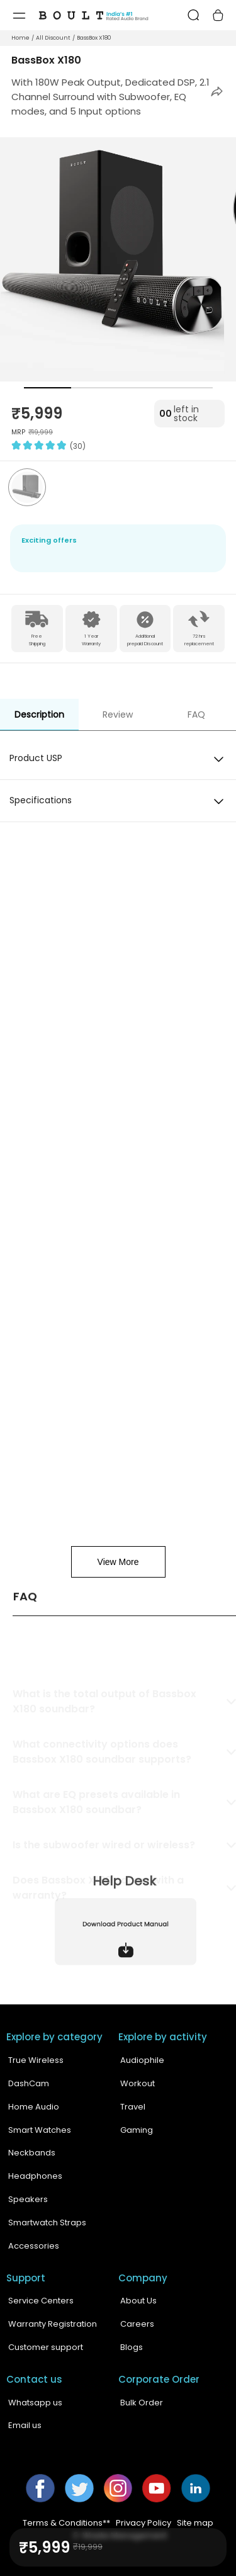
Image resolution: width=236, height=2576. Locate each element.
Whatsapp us (35, 2403)
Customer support (45, 2347)
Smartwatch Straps (47, 2223)
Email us (25, 2425)
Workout (137, 2083)
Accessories (33, 2246)
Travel (132, 2107)
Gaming (136, 2130)
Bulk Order (141, 2403)
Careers (137, 2324)
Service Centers (41, 2301)
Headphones (35, 2176)
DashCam (28, 2083)
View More (118, 1562)
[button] (217, 91)
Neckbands (31, 2153)
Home (20, 38)
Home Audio (33, 2107)
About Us (138, 2301)
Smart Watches (39, 2130)
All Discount (53, 38)
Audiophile (142, 2060)
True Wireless (36, 2060)
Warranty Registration (52, 2324)
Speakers (28, 2199)
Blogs (131, 2347)
